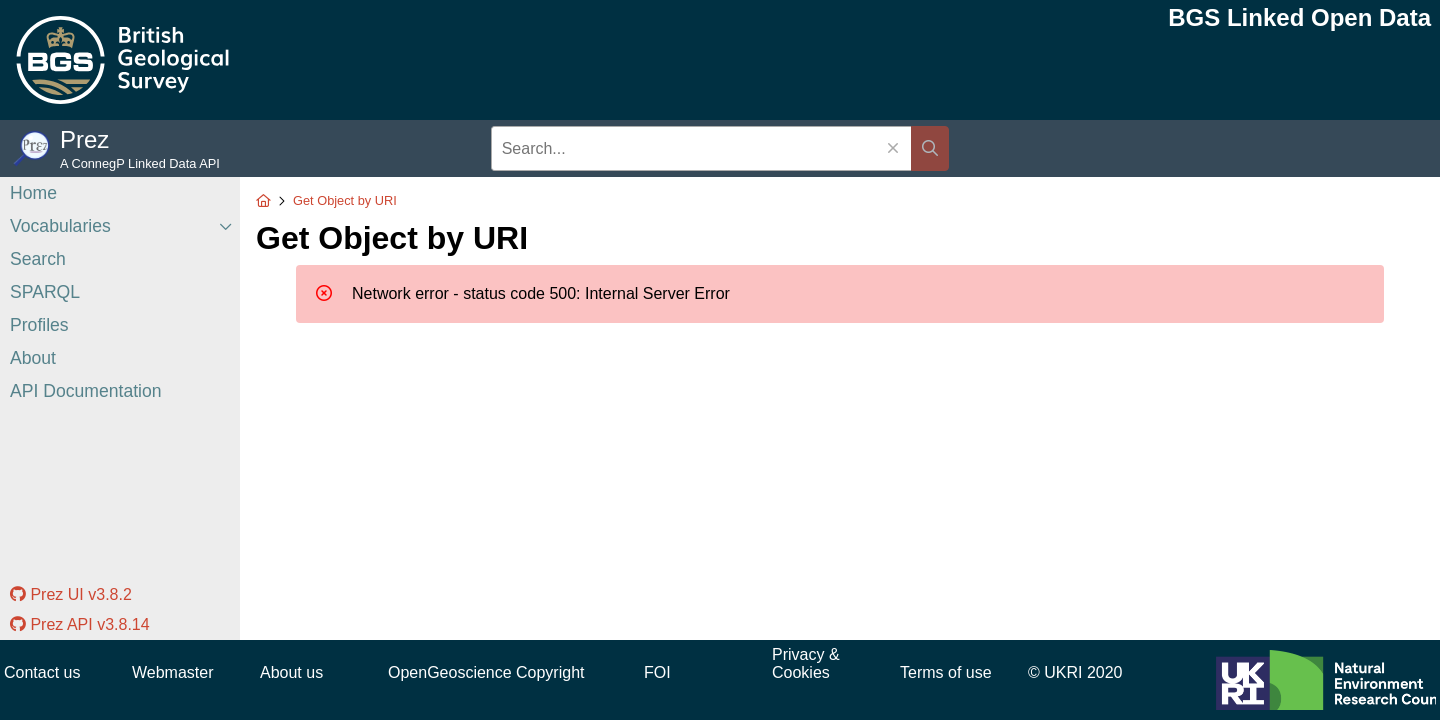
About (33, 358)
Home (33, 193)
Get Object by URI (345, 200)
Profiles (39, 325)
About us (291, 672)
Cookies (801, 672)
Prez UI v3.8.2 (71, 594)
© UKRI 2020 (1075, 672)
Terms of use (946, 672)
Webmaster (173, 672)
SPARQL (45, 292)
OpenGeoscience (450, 672)
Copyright (550, 672)
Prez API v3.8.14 (80, 624)
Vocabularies (60, 226)
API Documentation (86, 391)
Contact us (42, 672)
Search (38, 259)
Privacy (798, 654)
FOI (657, 672)
